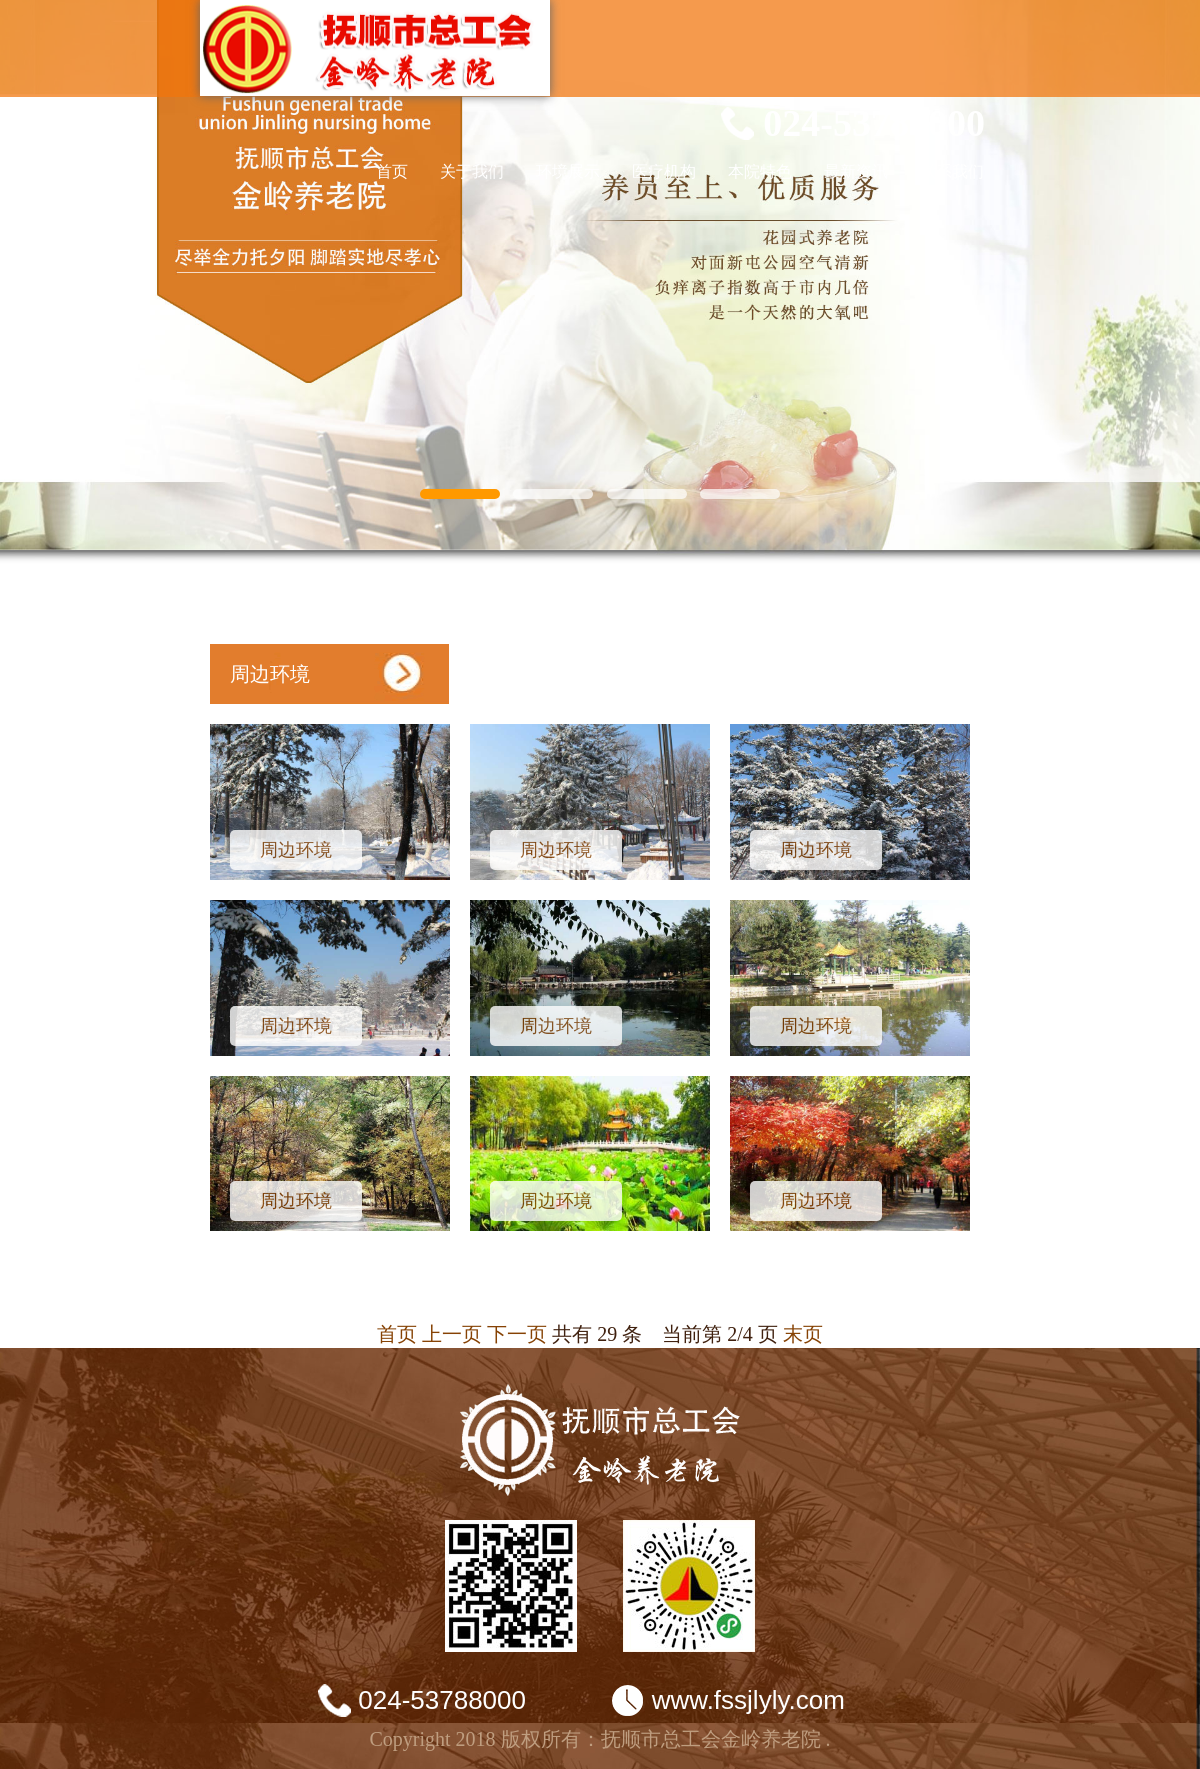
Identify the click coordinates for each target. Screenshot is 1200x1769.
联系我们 (952, 171)
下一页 (517, 1334)
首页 (392, 171)
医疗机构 (664, 171)
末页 (803, 1334)
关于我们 (472, 171)
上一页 (452, 1334)
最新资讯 (856, 171)
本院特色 (760, 171)
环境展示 (568, 171)
